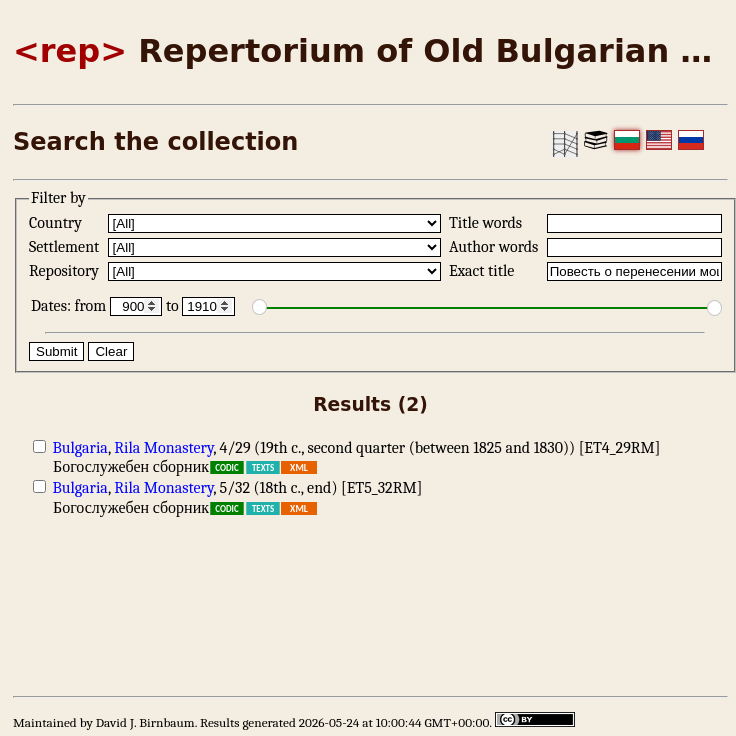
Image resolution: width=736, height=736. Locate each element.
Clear (111, 351)
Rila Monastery (163, 448)
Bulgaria (80, 448)
